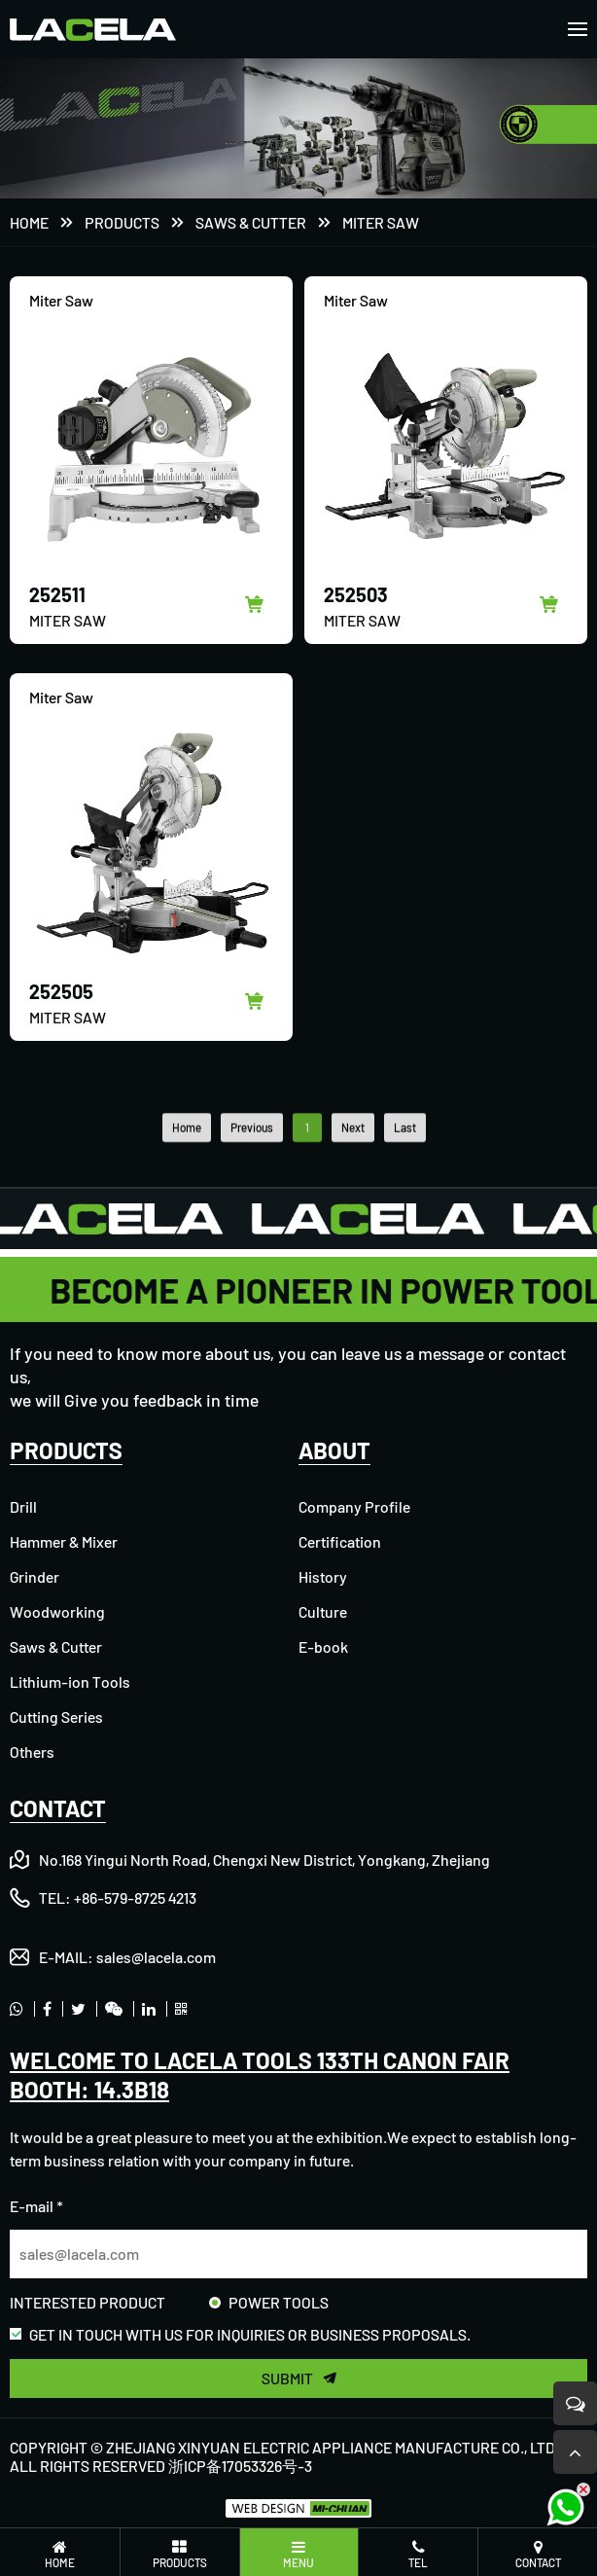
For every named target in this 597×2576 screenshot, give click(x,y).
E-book (323, 1646)
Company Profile (354, 1506)
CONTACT (58, 1808)
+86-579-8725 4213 (135, 1897)
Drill (23, 1506)
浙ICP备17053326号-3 (240, 2465)
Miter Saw (380, 223)
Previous (251, 1167)
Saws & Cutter (250, 223)
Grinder (34, 1576)
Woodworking (57, 1611)
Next (353, 1167)
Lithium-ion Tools (70, 1681)
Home (29, 223)
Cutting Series (56, 1716)
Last (405, 1167)
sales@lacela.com (156, 1957)
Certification (339, 1541)
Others (32, 1751)
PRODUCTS (122, 223)
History (322, 1576)
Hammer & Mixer (64, 1541)
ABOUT (334, 1450)
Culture (322, 1611)
